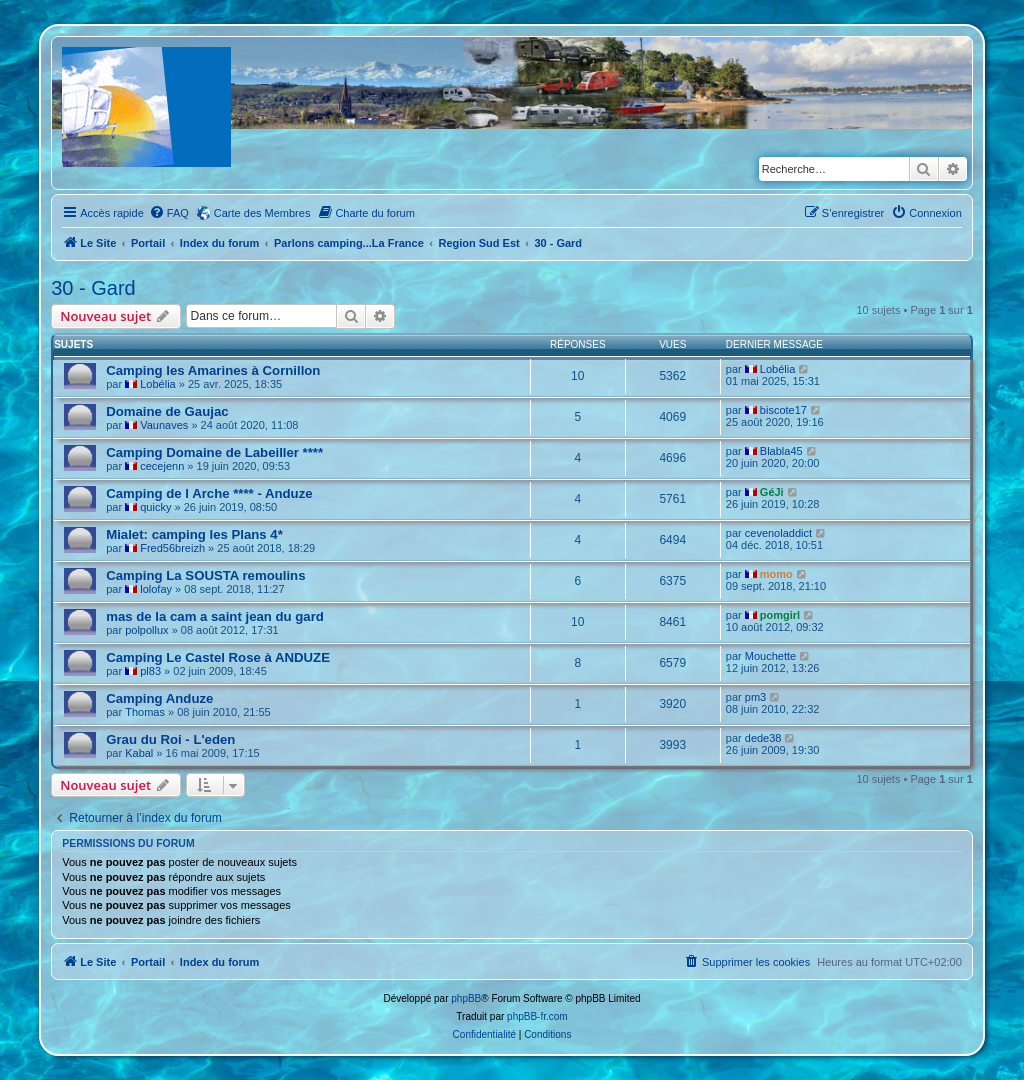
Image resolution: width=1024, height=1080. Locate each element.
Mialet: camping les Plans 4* (194, 534)
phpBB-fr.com (537, 1016)
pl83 (150, 671)
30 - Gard (93, 288)
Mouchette (770, 656)
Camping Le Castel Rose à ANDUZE (218, 657)
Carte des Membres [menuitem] (262, 213)
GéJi (772, 492)
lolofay (156, 589)
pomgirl (780, 615)
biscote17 (783, 410)
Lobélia (157, 384)
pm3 (755, 697)
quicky (155, 507)
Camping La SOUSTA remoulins (205, 575)
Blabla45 (781, 451)
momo (776, 574)
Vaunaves (164, 425)
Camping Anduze (159, 698)
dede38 (763, 738)
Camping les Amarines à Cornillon (213, 370)
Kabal (139, 753)
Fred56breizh (172, 548)
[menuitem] (169, 213)
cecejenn (162, 466)
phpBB (466, 998)
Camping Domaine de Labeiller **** (214, 452)
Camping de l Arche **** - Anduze (209, 493)
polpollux (146, 630)
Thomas (145, 712)
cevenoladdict (778, 533)
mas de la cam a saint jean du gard (215, 616)
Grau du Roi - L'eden (170, 739)
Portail (148, 243)
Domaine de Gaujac (167, 411)
